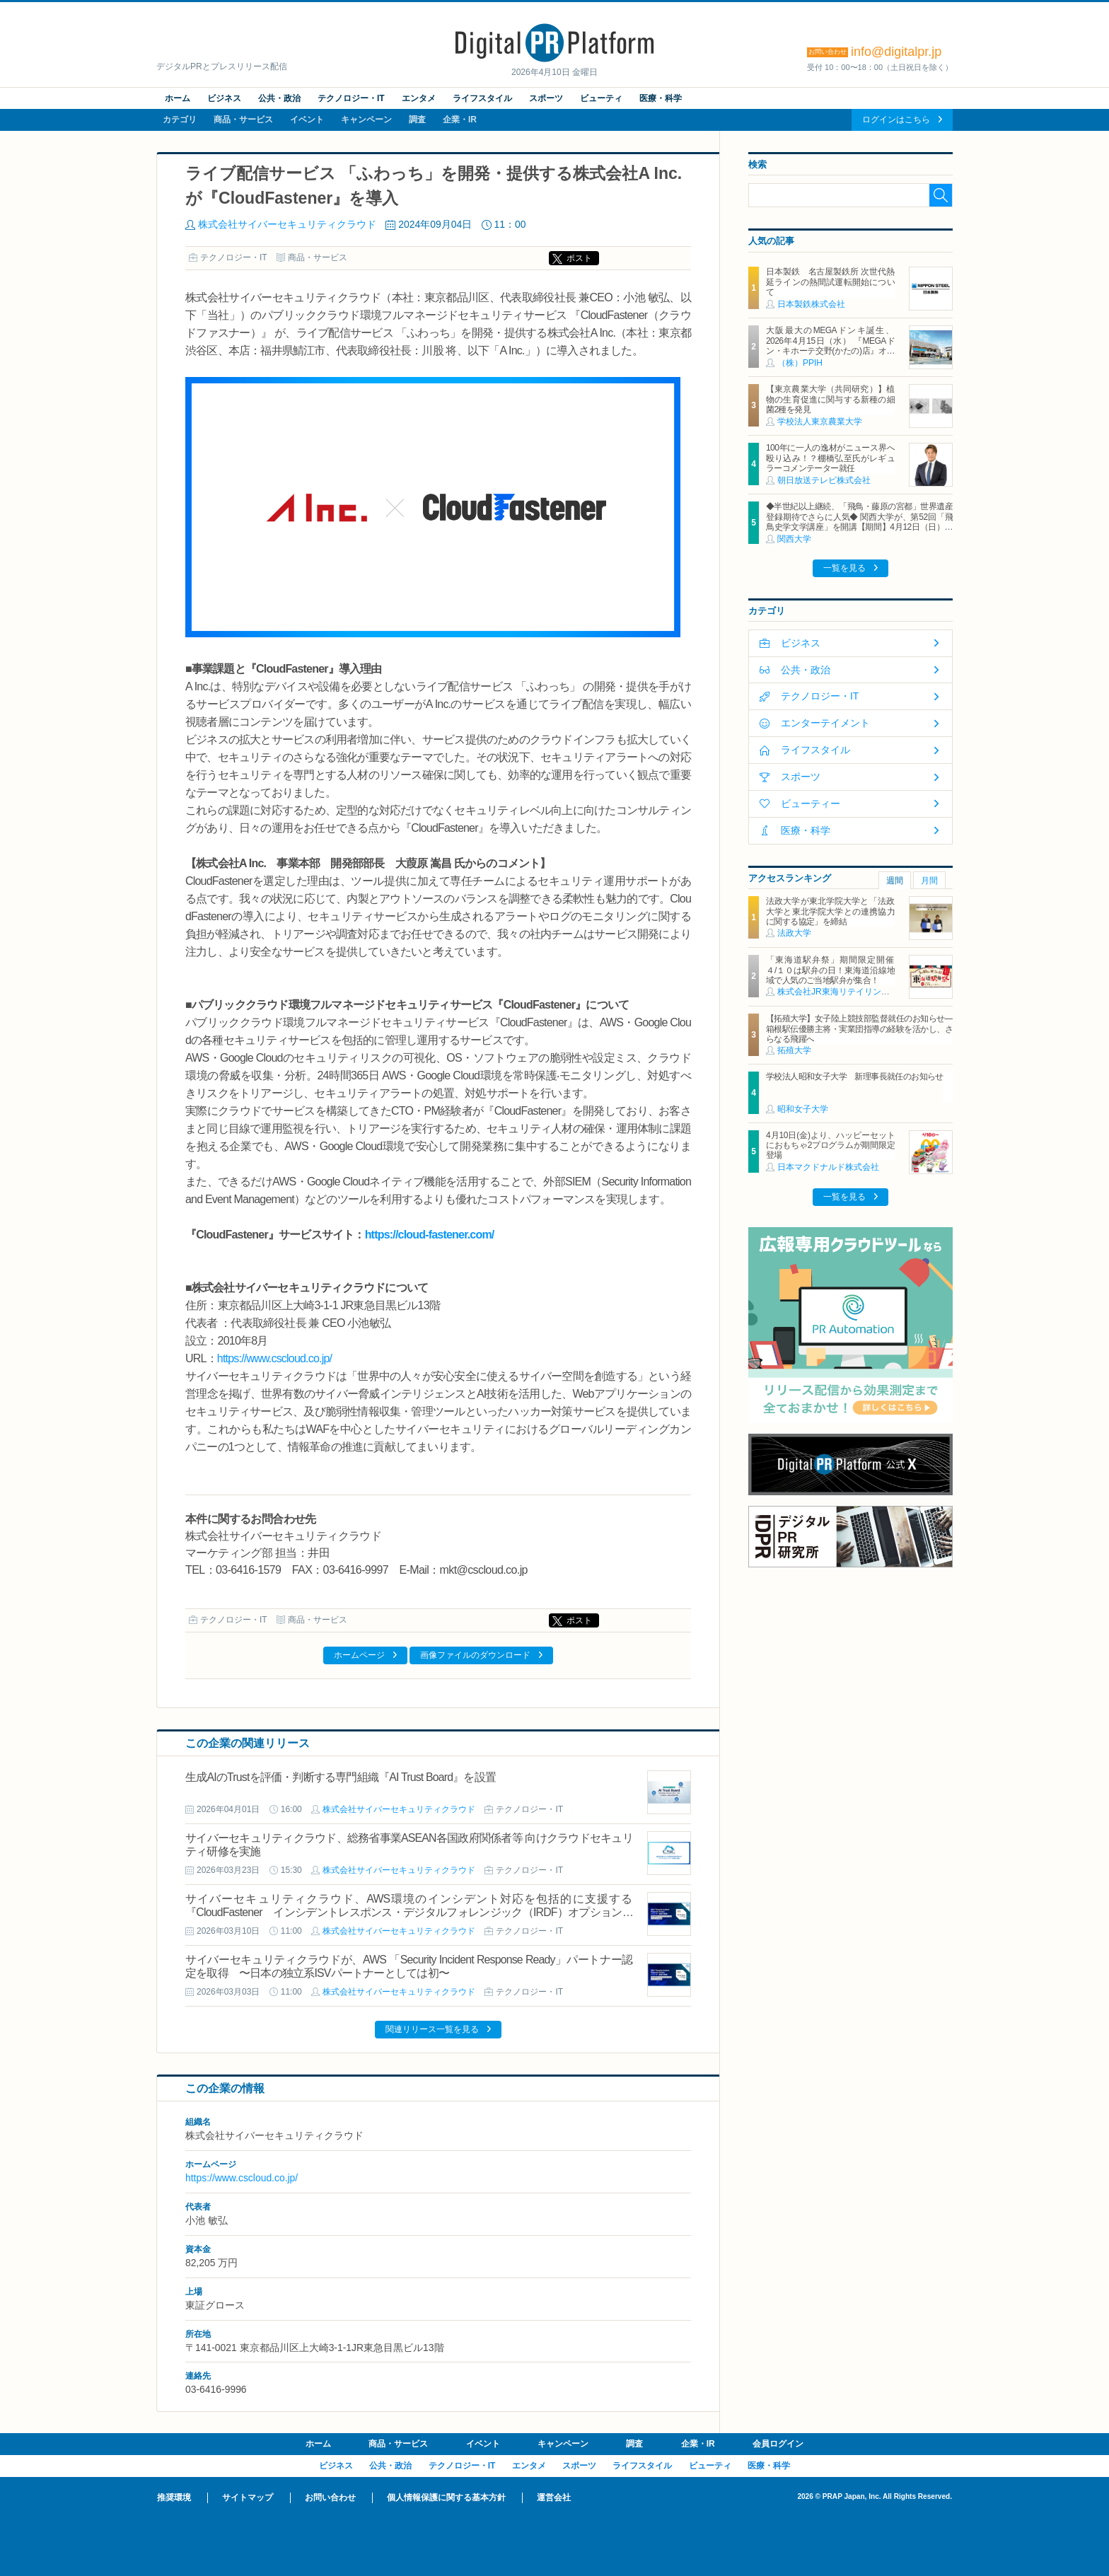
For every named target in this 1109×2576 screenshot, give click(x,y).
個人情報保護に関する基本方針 (446, 2497)
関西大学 (794, 539)
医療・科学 (660, 98)
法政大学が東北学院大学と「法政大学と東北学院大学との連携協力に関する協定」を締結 (830, 911)
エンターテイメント (825, 723)
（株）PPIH (800, 363)
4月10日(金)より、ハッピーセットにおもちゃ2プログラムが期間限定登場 (830, 1145)
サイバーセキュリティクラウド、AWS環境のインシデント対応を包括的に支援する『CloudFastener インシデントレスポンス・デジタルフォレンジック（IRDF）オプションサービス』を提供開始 (409, 1912)
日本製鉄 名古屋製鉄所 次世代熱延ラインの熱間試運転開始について (830, 282)
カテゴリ (180, 119)
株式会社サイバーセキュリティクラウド (287, 224)
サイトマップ (247, 2497)
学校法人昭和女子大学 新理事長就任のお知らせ (854, 1076)
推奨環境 (174, 2497)
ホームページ (359, 1655)
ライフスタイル (482, 98)
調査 (417, 119)
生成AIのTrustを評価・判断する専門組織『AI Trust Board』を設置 (340, 1777)
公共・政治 (279, 98)
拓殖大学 (794, 1050)
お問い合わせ (330, 2497)
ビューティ (601, 98)
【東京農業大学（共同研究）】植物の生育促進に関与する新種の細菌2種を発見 (830, 399)
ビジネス (224, 98)
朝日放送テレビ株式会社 (824, 480)
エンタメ (419, 98)
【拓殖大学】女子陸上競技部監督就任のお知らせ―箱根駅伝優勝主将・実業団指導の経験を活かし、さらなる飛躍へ (859, 1029)
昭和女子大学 (802, 1109)
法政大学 (794, 933)
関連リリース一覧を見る (432, 2029)
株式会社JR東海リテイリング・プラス (850, 992)
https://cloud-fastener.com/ (429, 1235)
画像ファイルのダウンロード (475, 1655)
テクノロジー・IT (351, 98)
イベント (307, 119)
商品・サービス (243, 119)
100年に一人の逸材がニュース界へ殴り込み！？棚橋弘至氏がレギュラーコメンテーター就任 (830, 458)
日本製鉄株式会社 (811, 304)
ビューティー (810, 803)
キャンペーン (366, 119)
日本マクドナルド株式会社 (828, 1167)
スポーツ (546, 98)
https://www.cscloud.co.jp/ (274, 1358)
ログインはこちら (896, 119)
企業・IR (460, 119)
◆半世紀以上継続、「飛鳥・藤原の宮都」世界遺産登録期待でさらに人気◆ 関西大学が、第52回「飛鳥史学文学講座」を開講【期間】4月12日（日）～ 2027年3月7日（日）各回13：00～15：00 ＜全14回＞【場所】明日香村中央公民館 (859, 526)
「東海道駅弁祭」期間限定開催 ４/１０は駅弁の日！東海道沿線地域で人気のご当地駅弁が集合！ (834, 970)
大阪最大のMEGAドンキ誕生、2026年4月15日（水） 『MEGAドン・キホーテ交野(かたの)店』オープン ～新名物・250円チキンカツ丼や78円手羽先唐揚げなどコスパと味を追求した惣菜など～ (830, 355)
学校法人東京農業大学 (819, 422)
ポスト (579, 258)
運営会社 (554, 2497)
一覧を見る (844, 568)
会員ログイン (778, 2444)
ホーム (177, 98)
